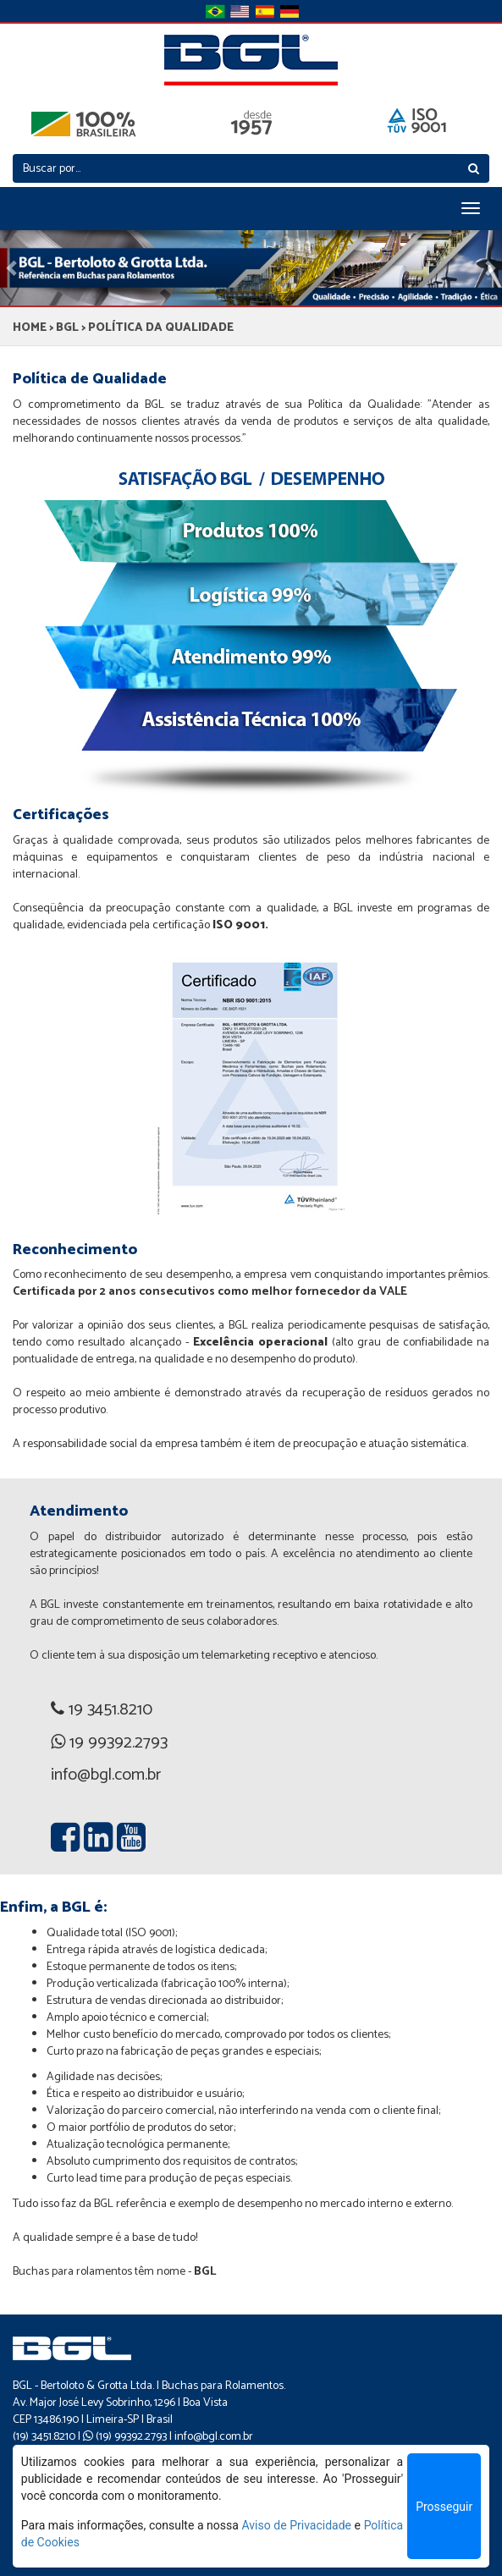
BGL (67, 328)
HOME (30, 328)
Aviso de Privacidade (296, 2525)
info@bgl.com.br (213, 2437)
